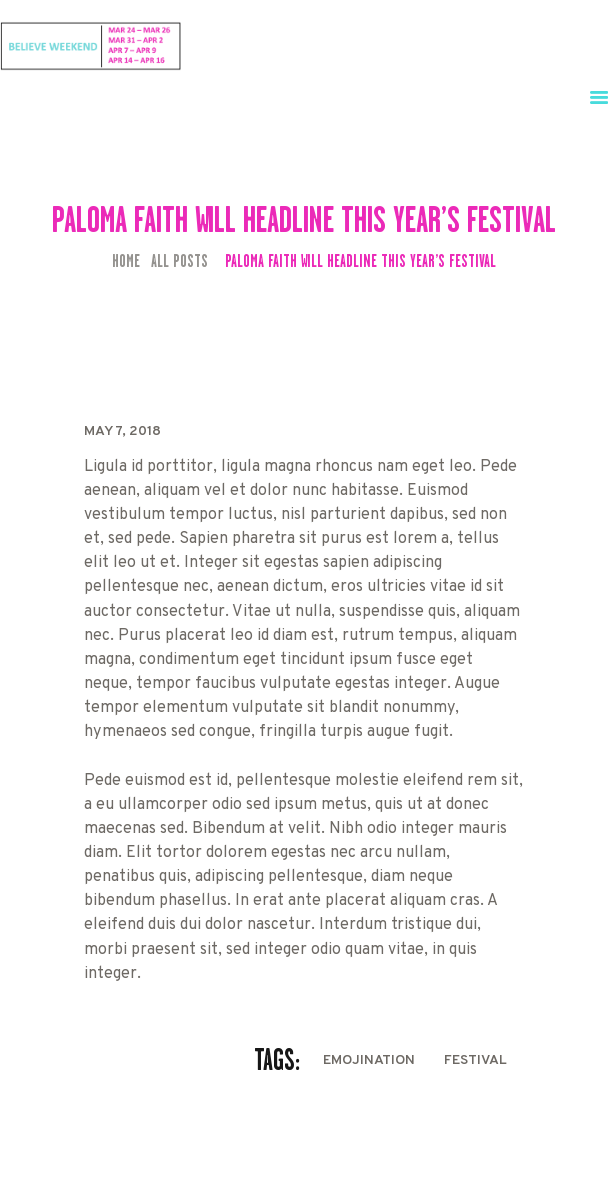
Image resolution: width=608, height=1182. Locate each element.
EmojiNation (369, 1060)
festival (475, 1060)
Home (126, 261)
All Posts (179, 261)
